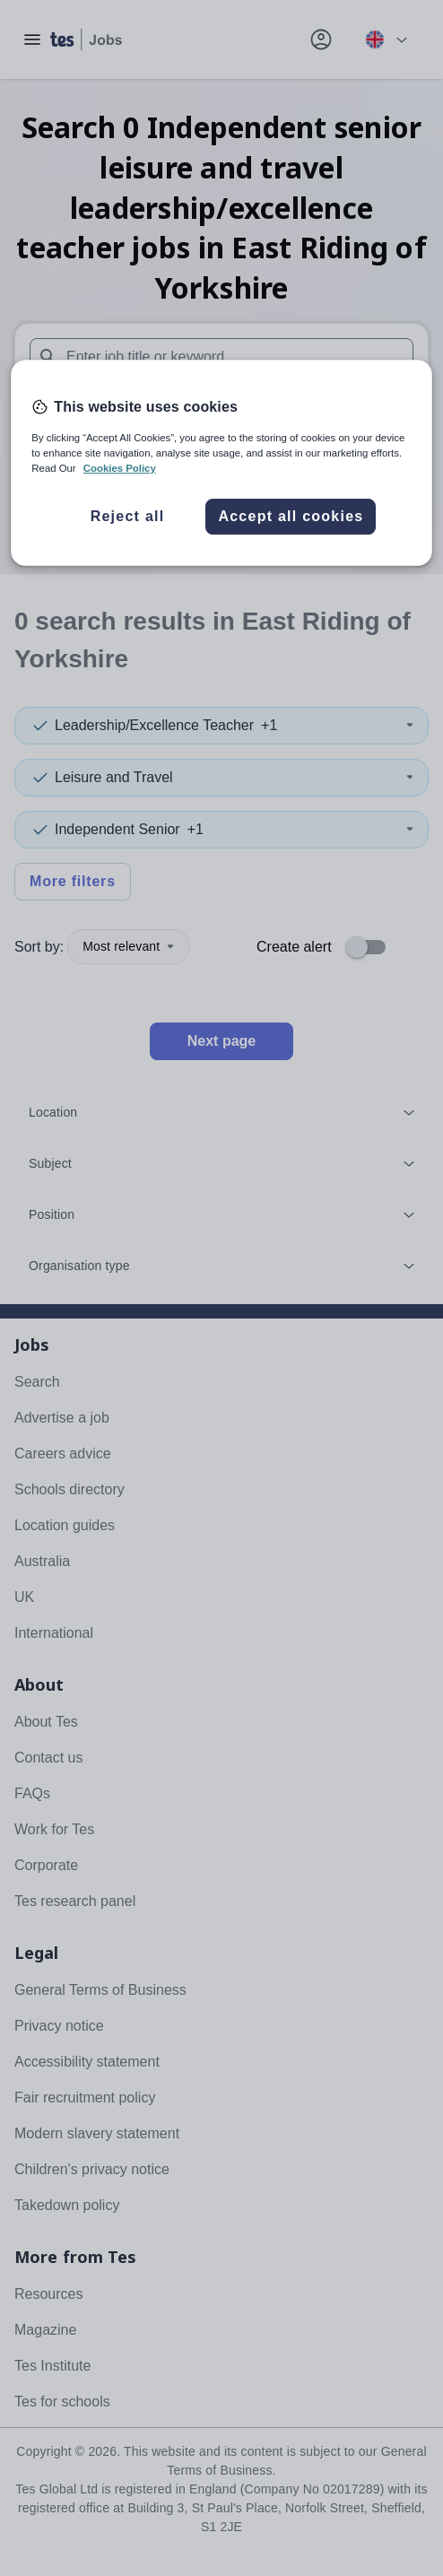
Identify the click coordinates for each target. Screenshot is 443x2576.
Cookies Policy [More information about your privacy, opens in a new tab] (119, 468)
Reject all (128, 516)
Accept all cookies (290, 516)
